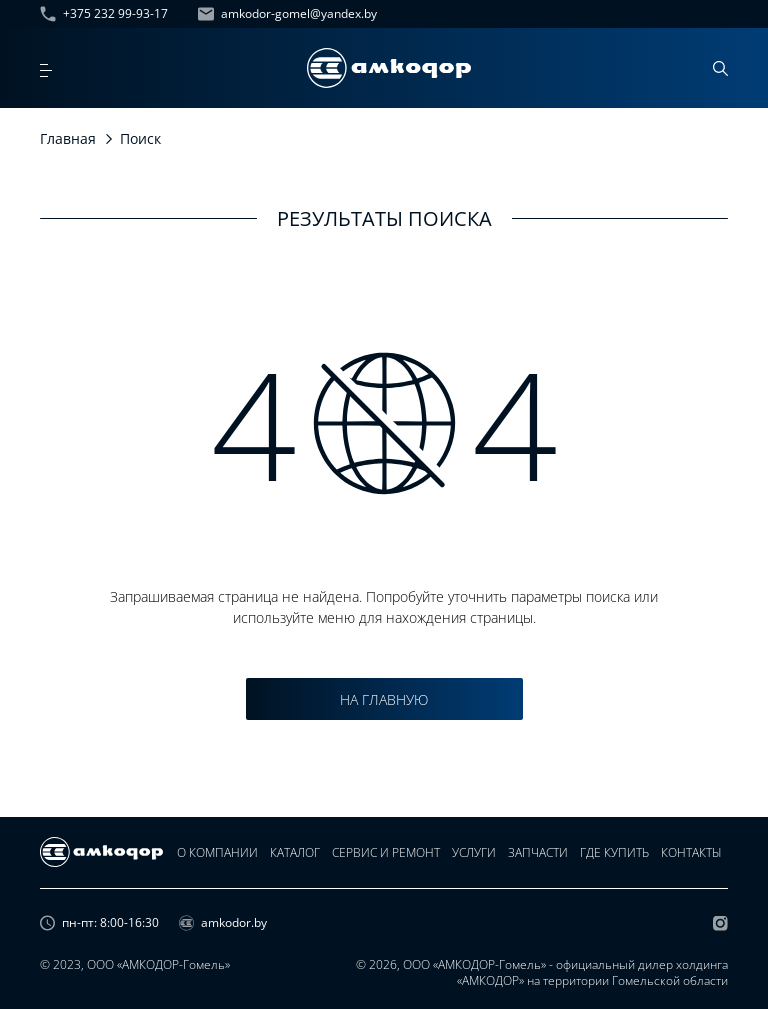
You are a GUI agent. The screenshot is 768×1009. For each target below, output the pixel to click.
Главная (68, 138)
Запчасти (538, 852)
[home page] (389, 68)
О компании (217, 852)
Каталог (295, 852)
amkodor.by (223, 923)
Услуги (474, 852)
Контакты (691, 852)
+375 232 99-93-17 (104, 14)
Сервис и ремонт (386, 852)
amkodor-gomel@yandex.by (287, 14)
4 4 (384, 423)
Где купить (614, 852)
